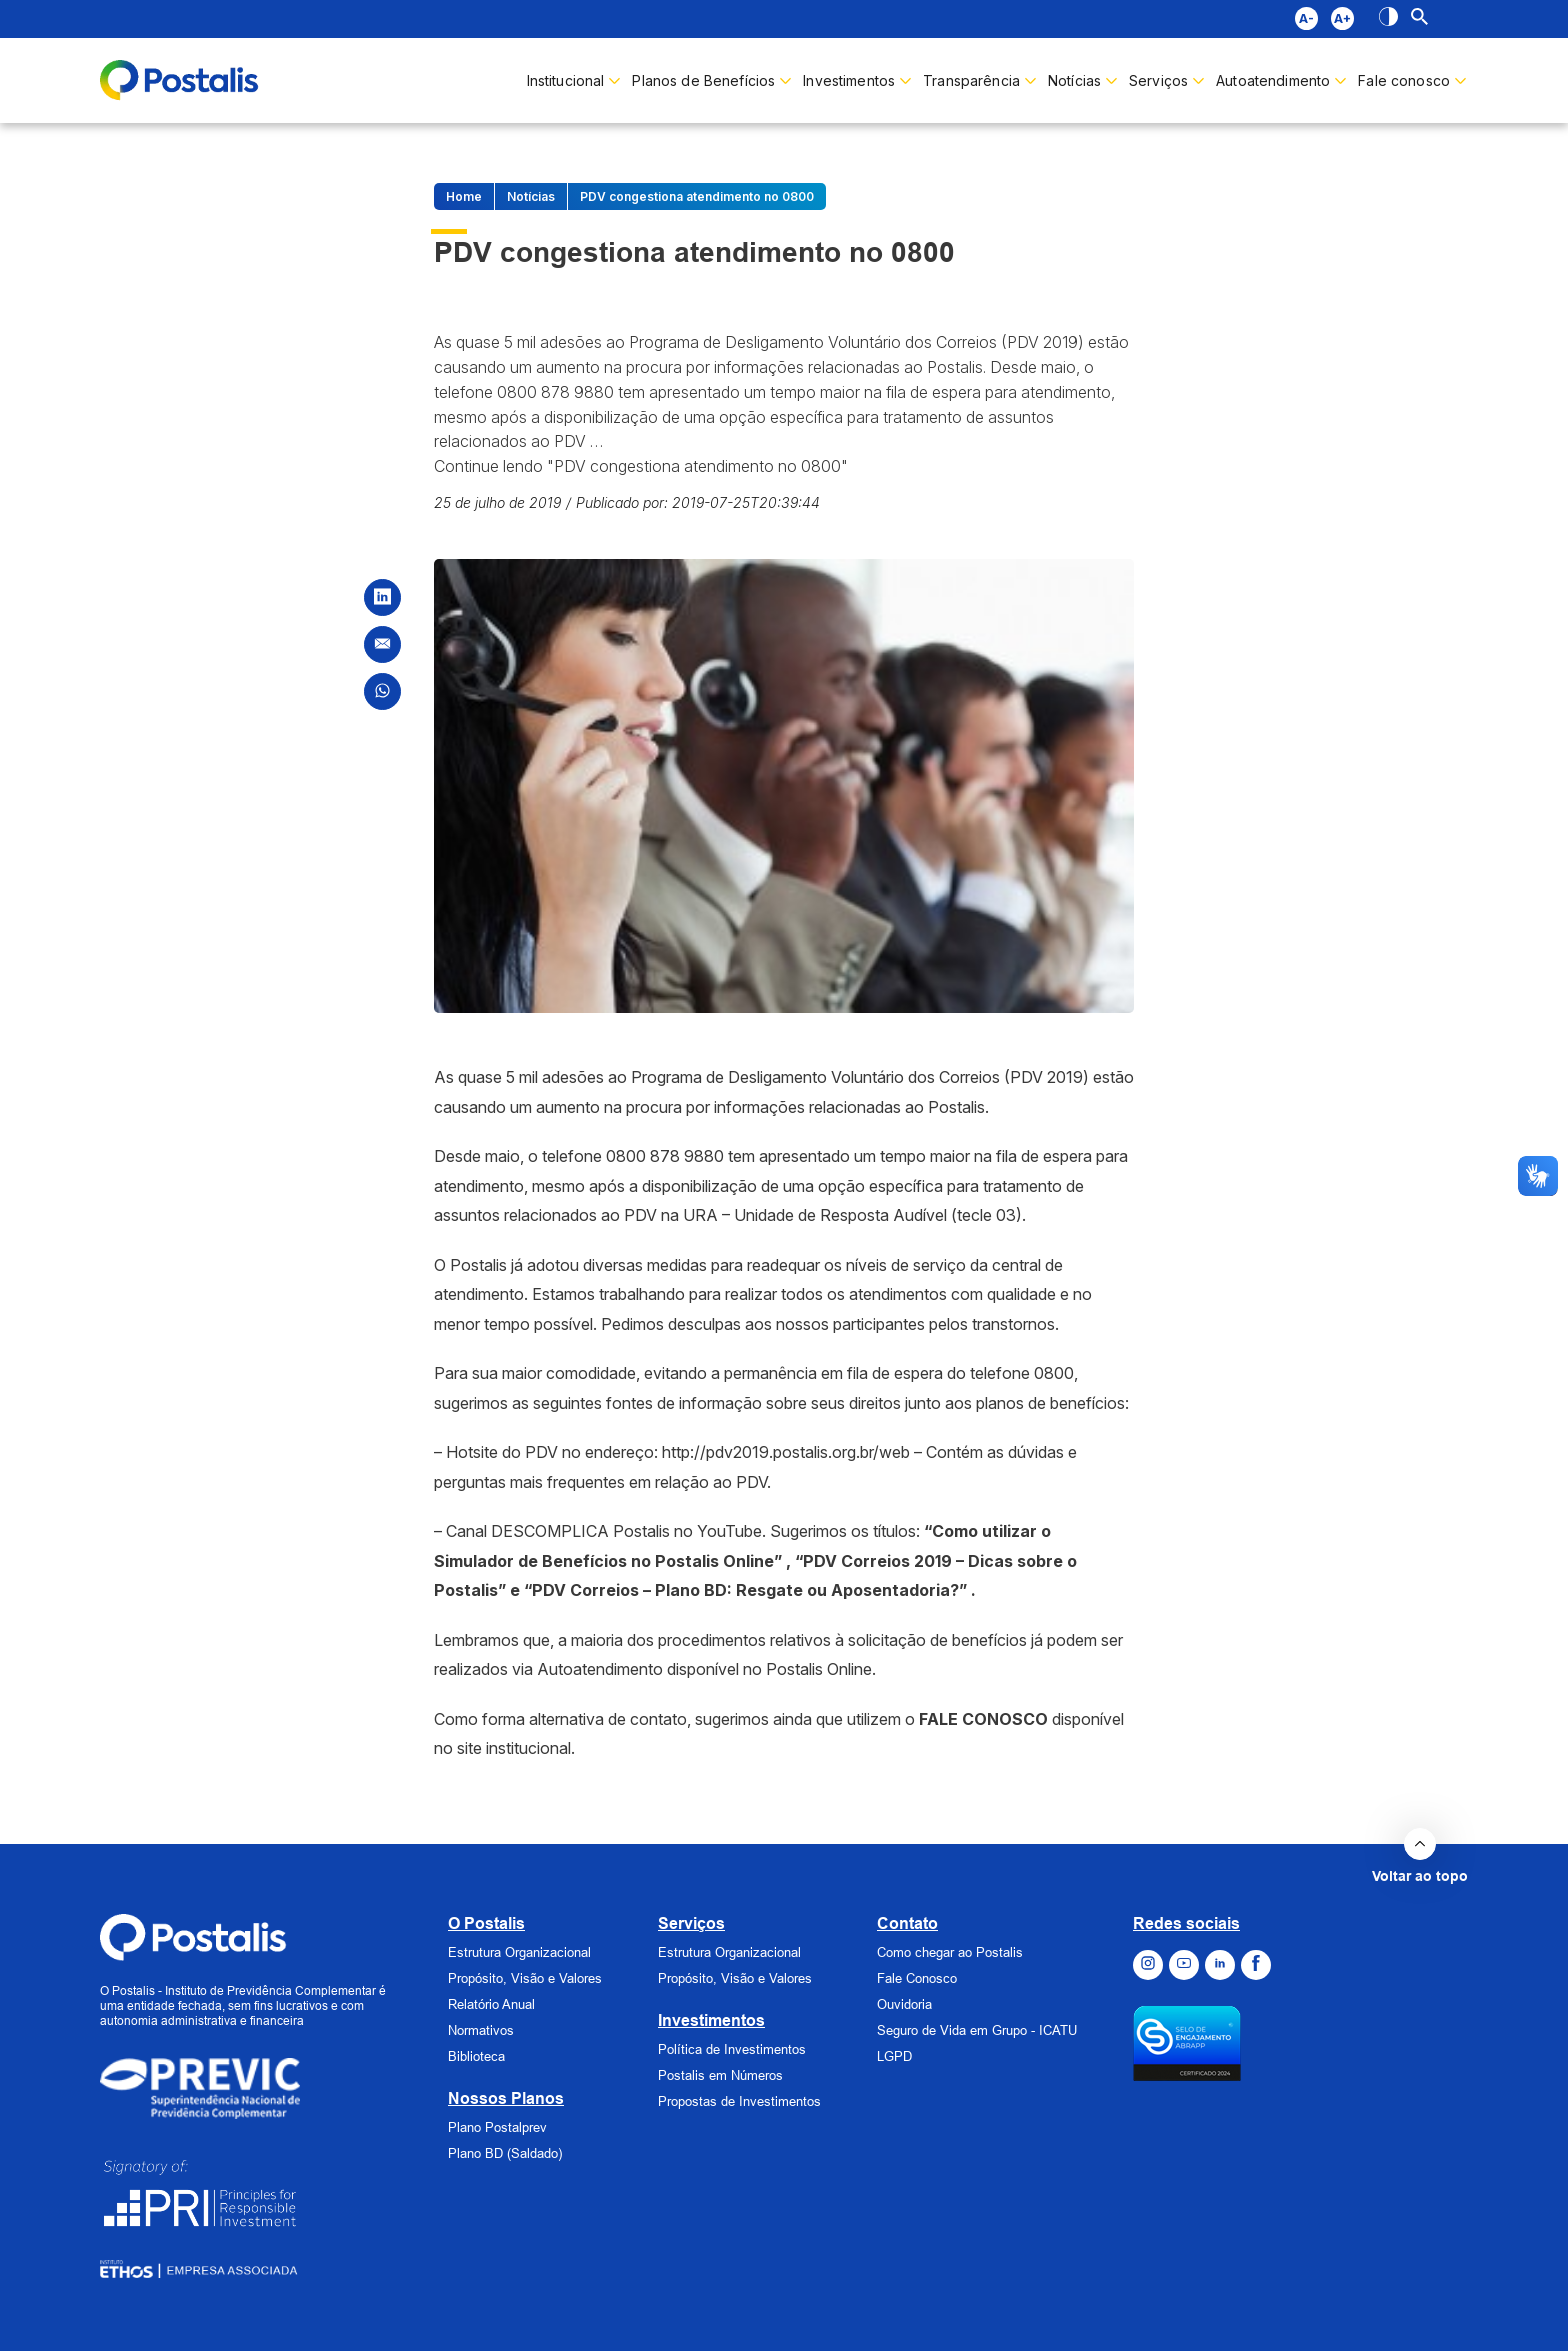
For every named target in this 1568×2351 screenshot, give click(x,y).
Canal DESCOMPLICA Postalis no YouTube (604, 1531)
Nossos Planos (506, 2098)
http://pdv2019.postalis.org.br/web (786, 1452)
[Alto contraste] (1388, 19)
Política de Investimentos (732, 2049)
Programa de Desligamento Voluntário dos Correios (815, 1077)
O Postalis (486, 1923)
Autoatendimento (1273, 80)
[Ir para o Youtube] (1184, 1965)
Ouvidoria (904, 2004)
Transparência (971, 80)
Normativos (481, 2030)
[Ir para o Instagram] (1148, 1965)
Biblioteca (476, 2056)
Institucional (566, 80)
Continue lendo (641, 466)
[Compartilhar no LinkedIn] (382, 597)
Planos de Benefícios (703, 80)
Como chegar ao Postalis (950, 1952)
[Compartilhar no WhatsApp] (382, 691)
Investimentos (849, 80)
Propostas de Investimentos (739, 2101)
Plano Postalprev (497, 2127)
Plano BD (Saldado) (505, 2153)
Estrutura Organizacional (519, 1952)
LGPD (894, 2056)
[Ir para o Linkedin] (1220, 1965)
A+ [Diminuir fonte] (1342, 18)
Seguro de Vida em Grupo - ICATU (977, 2030)
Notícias (1074, 80)
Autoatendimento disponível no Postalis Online (704, 1669)
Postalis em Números (720, 2075)
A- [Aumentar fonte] (1306, 18)
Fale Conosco (917, 1978)
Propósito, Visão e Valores (525, 1978)
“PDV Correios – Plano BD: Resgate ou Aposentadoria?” (745, 1590)
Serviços (691, 1923)
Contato (907, 1923)
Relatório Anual (491, 2004)
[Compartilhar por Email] (382, 644)
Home (464, 196)
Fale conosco (1404, 80)
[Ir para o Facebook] (1256, 1965)
